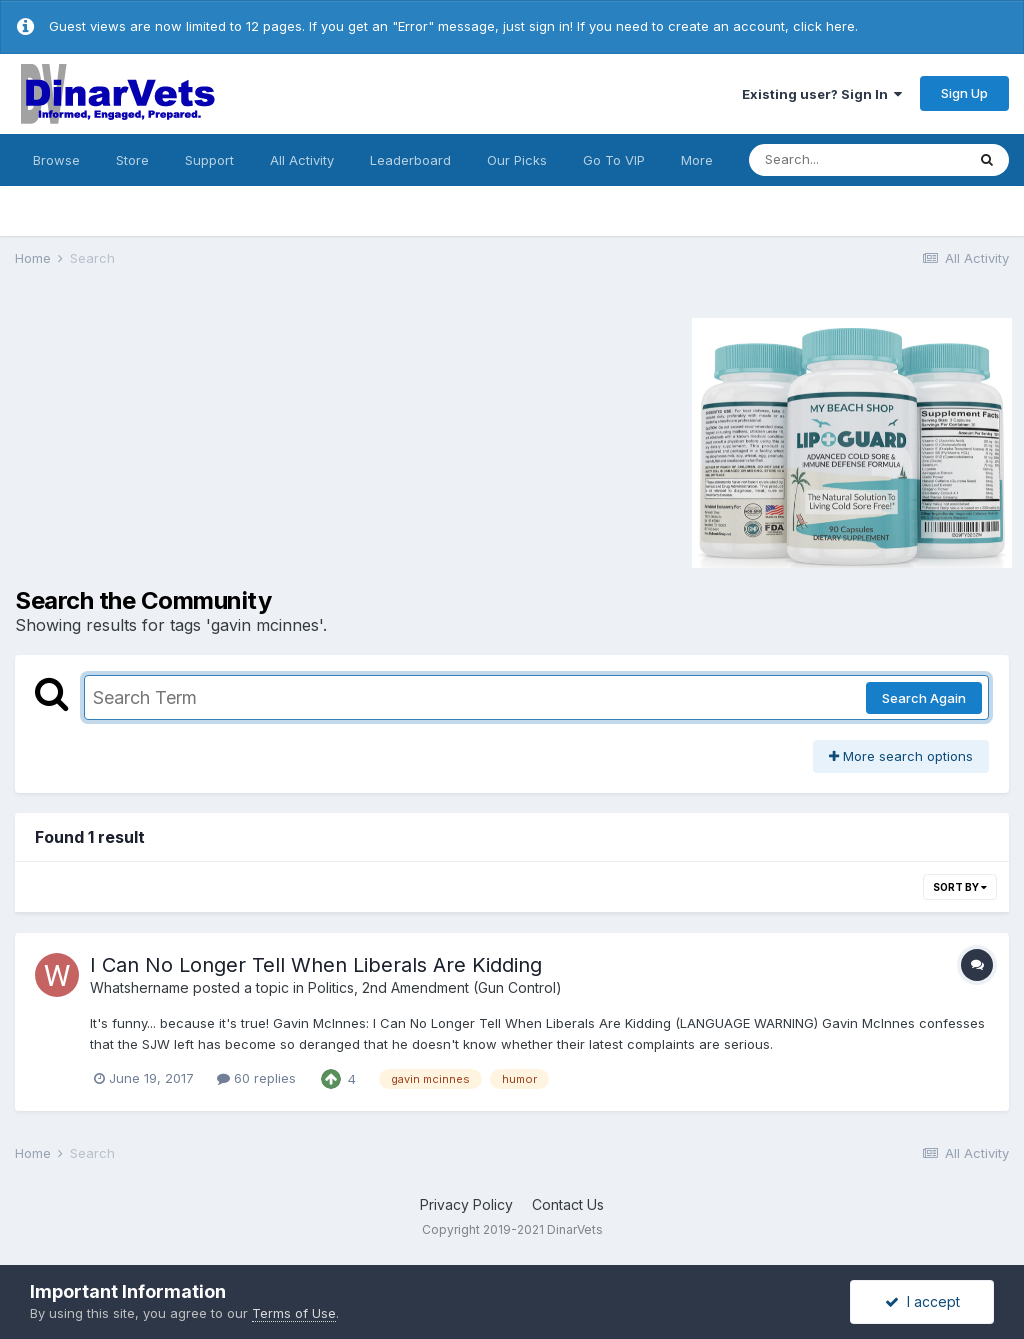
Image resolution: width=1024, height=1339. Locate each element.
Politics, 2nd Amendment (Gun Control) (435, 987)
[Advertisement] (184, 440)
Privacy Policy (466, 1204)
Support (209, 160)
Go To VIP (614, 160)
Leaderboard (410, 160)
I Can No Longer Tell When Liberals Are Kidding (316, 965)
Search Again (924, 698)
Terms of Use (294, 1313)
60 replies (256, 1078)
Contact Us (568, 1204)
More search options (901, 756)
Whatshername (139, 987)
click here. (825, 26)
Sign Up (964, 93)
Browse (56, 160)
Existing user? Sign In (822, 94)
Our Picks (517, 160)
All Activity (302, 160)
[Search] (857, 160)
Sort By (960, 887)
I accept (922, 1301)
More (697, 160)
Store (132, 160)
